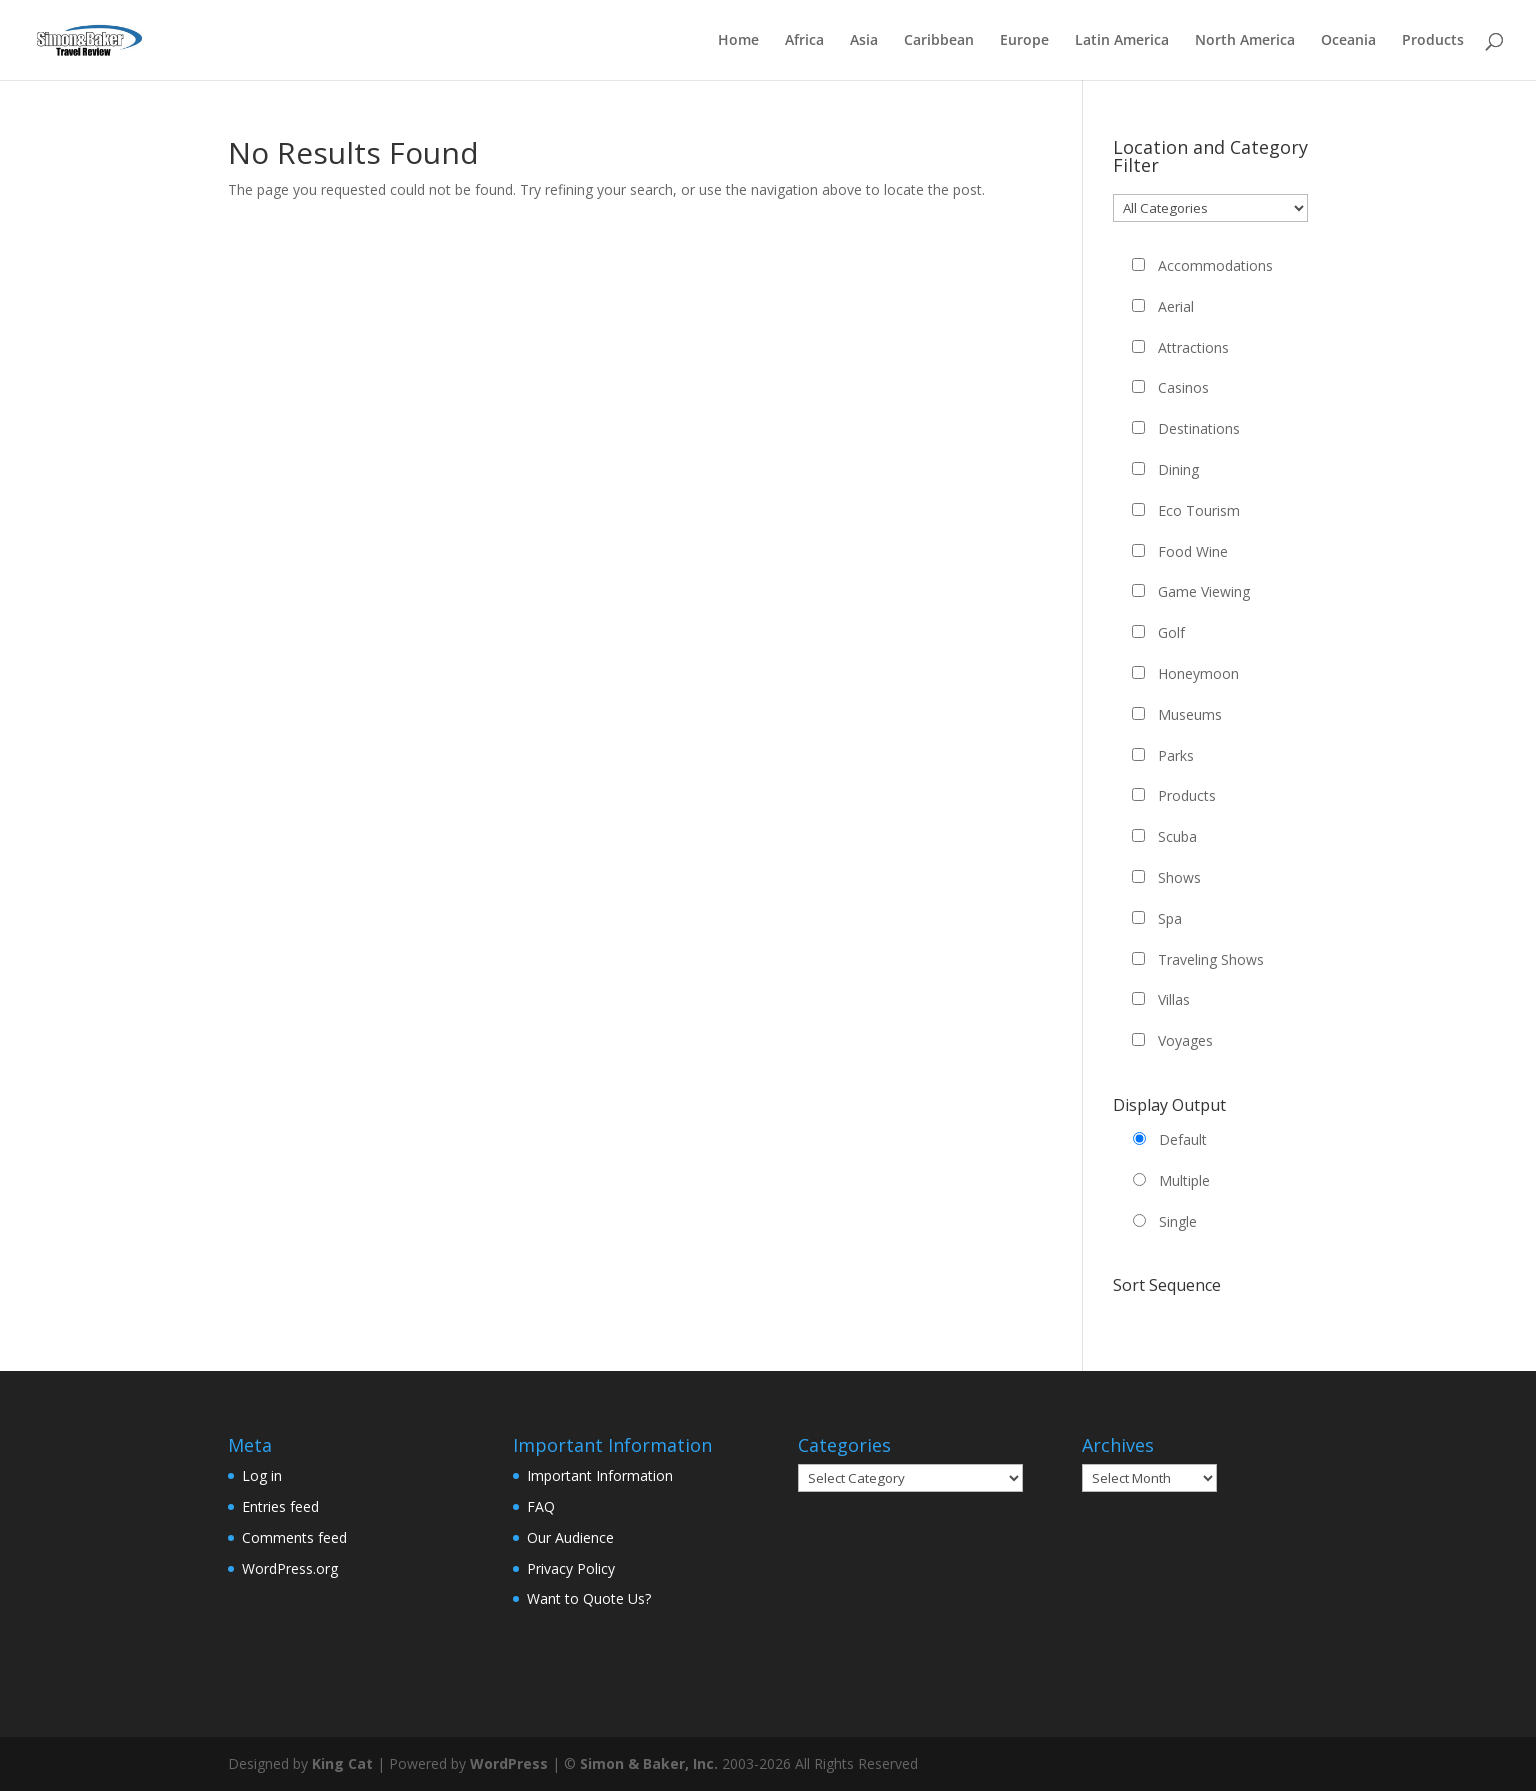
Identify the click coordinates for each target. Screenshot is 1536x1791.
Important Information (600, 1475)
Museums (1190, 714)
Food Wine (1193, 551)
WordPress (509, 1763)
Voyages (1185, 1040)
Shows (1179, 877)
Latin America (1122, 41)
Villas (1174, 999)
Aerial (1176, 306)
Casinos (1183, 387)
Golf (1171, 632)
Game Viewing (1204, 591)
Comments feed (294, 1537)
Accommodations (1215, 265)
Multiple (1184, 1180)
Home (738, 41)
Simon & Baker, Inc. (649, 1763)
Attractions (1193, 347)
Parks (1176, 755)
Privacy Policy (571, 1568)
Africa (804, 41)
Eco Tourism (1199, 510)
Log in (262, 1475)
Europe (1024, 41)
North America (1245, 41)
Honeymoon (1198, 673)
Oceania (1348, 41)
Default (1183, 1139)
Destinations (1199, 428)
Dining (1178, 469)
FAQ (541, 1506)
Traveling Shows (1211, 959)
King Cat (342, 1763)
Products (1433, 41)
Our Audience (570, 1537)
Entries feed (280, 1506)
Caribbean (939, 41)
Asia (864, 41)
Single (1178, 1221)
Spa (1170, 918)
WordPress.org (290, 1568)
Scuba (1177, 836)
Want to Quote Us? (589, 1598)
